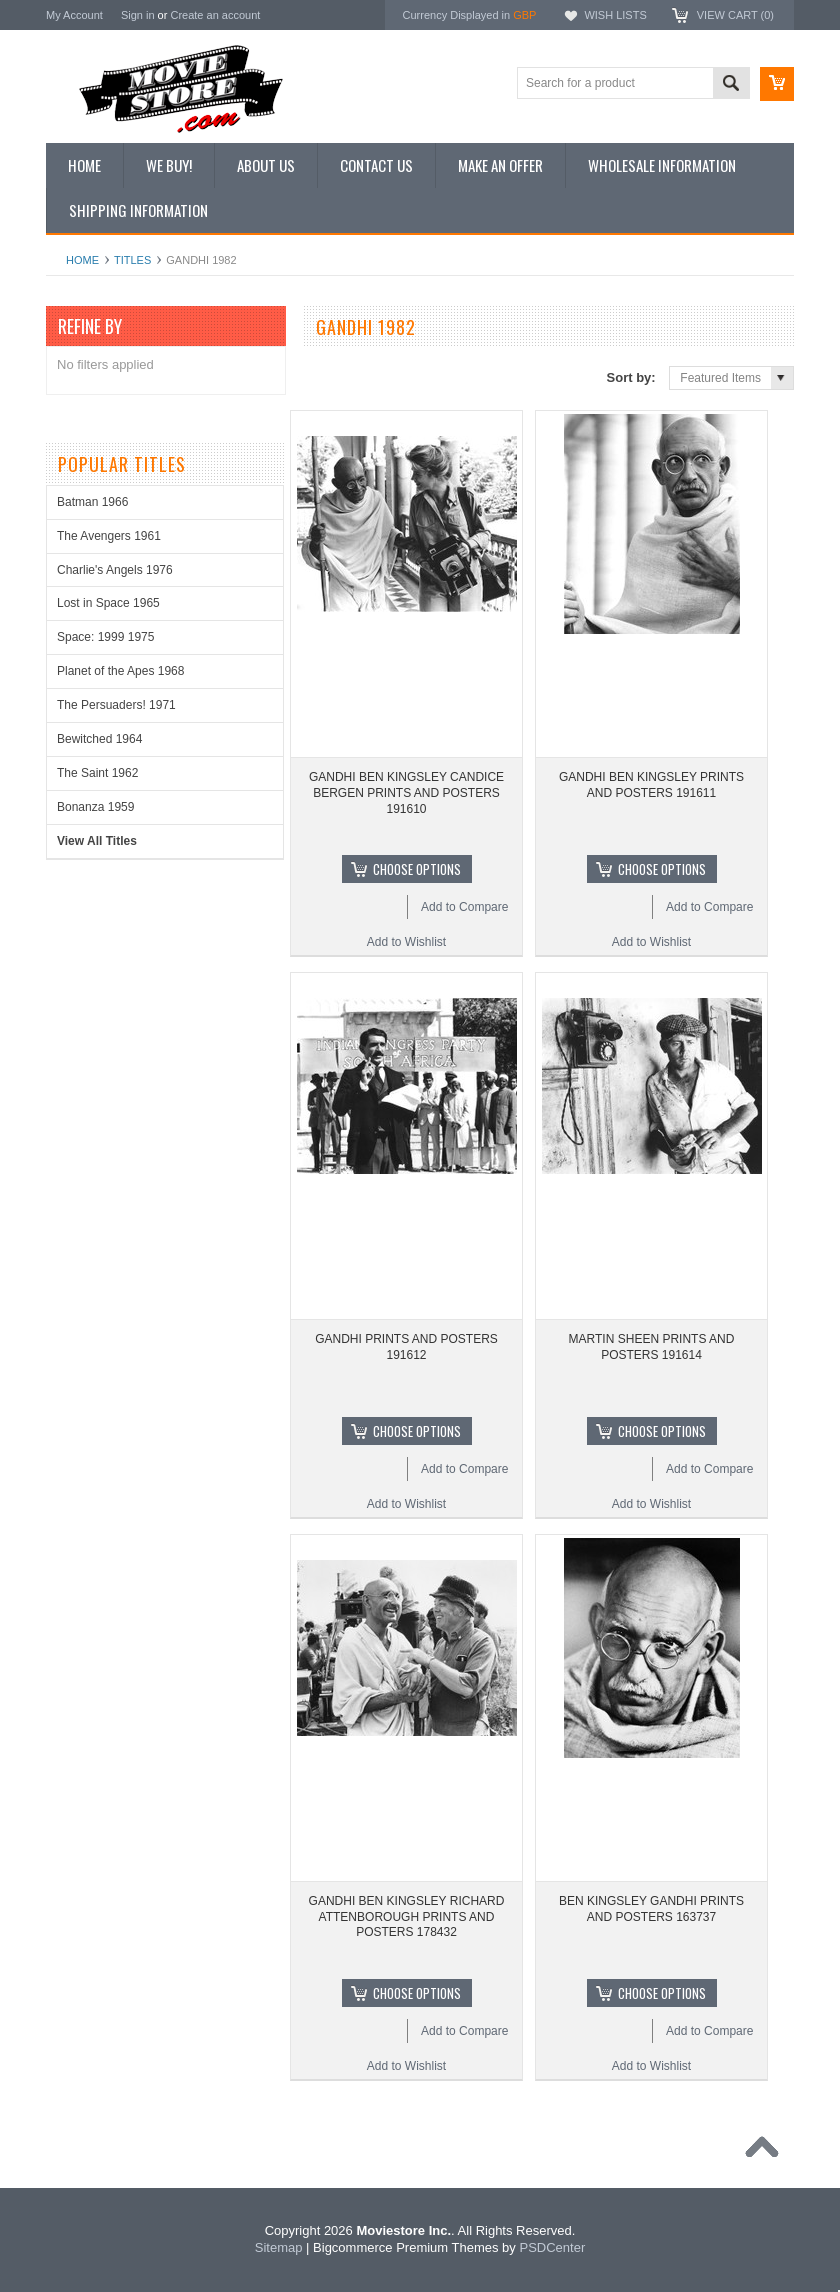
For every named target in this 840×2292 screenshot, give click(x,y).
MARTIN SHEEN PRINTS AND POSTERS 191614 (652, 1347)
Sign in (138, 15)
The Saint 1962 (97, 773)
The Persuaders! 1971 (116, 705)
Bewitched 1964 (99, 739)
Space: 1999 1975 (105, 637)
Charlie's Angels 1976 (115, 570)
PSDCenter (552, 2247)
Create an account (215, 15)
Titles (132, 260)
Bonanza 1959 (95, 807)
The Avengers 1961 (109, 536)
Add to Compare (464, 907)
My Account (74, 15)
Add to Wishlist (406, 942)
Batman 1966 (92, 502)
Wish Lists (615, 15)
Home (82, 260)
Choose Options (417, 869)
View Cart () (735, 15)
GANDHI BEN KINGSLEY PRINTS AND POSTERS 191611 (651, 785)
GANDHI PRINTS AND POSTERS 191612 (406, 1347)
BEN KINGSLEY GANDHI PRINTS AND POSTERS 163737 (651, 1909)
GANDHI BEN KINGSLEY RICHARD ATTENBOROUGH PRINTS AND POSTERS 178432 (407, 1916)
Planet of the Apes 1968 (120, 671)
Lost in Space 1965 (108, 603)
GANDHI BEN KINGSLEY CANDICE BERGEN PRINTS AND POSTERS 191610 (406, 792)
